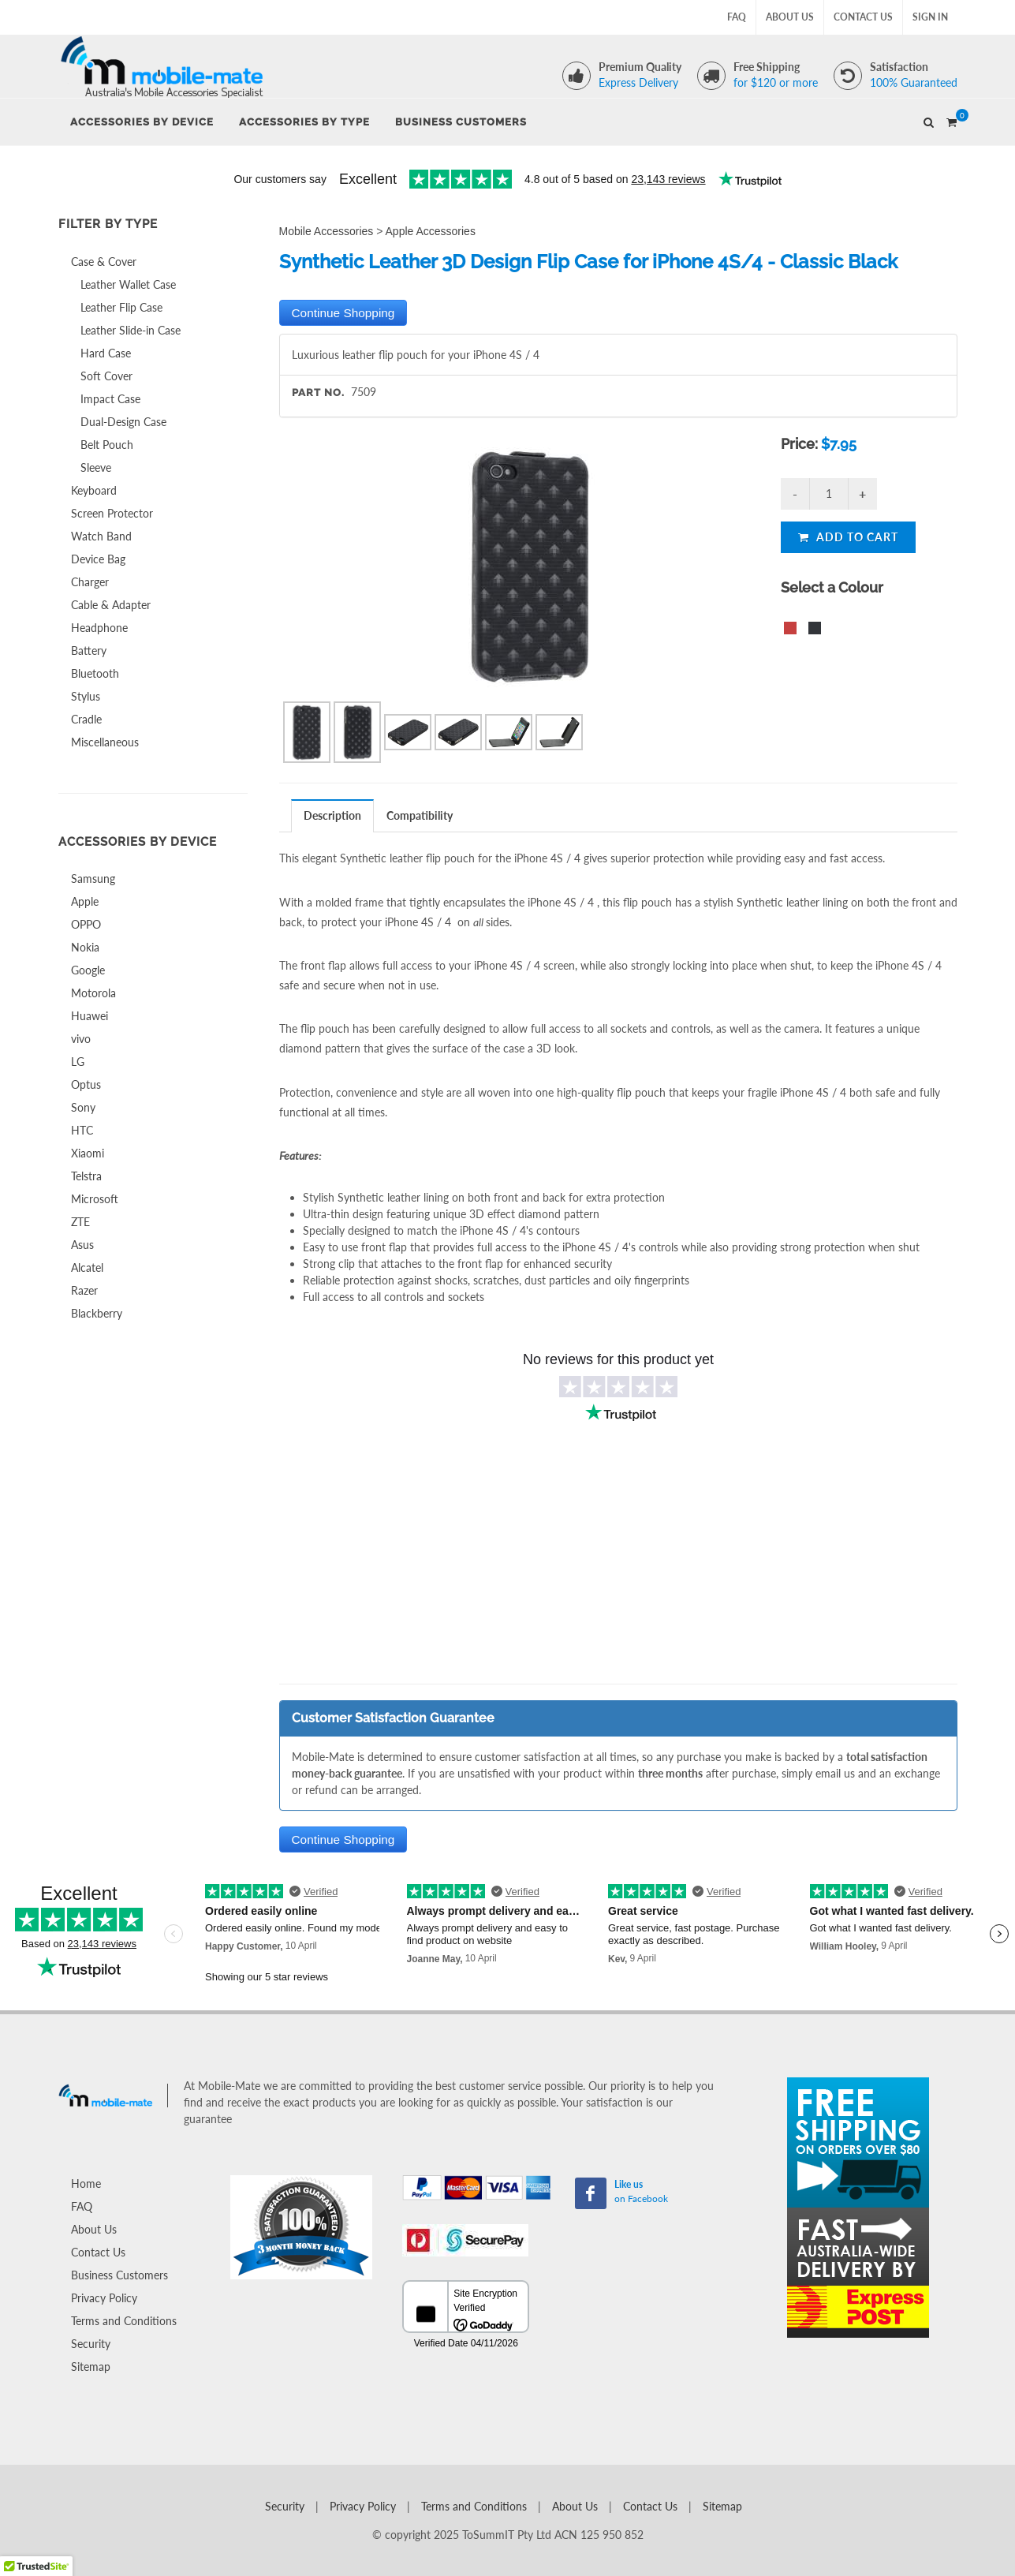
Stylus (85, 696)
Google (88, 970)
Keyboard (94, 490)
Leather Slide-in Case (130, 330)
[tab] (333, 815)
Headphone (99, 627)
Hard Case (105, 353)
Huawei (89, 1016)
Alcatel (87, 1267)
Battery (88, 650)
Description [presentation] (332, 815)
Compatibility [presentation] (419, 815)
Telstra (86, 1176)
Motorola (93, 993)
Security (90, 2343)
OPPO (86, 924)
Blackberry (96, 1313)
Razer (84, 1290)
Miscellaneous (105, 742)
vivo (81, 1038)
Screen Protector (112, 513)
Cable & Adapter (111, 604)
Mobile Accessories (326, 231)
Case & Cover (103, 261)
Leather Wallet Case (128, 284)
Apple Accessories (431, 231)
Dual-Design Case (123, 421)
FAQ (736, 17)
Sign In (930, 17)
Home (86, 2183)
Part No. (318, 392)
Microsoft (94, 1199)
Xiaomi (87, 1153)
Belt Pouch (106, 444)
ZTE (80, 1221)
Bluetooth (95, 673)
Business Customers (119, 2275)
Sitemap (90, 2366)
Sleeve (95, 467)
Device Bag (98, 559)
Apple (85, 901)
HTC (82, 1130)
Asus (82, 1244)
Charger (90, 582)
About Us (790, 17)
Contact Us (863, 17)
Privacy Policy (104, 2298)
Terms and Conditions (124, 2320)
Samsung (93, 878)
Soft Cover (106, 376)
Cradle (86, 719)
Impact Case (110, 399)
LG (77, 1061)
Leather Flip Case (121, 307)
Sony (83, 1107)
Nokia (85, 947)
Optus (86, 1084)
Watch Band (101, 536)
